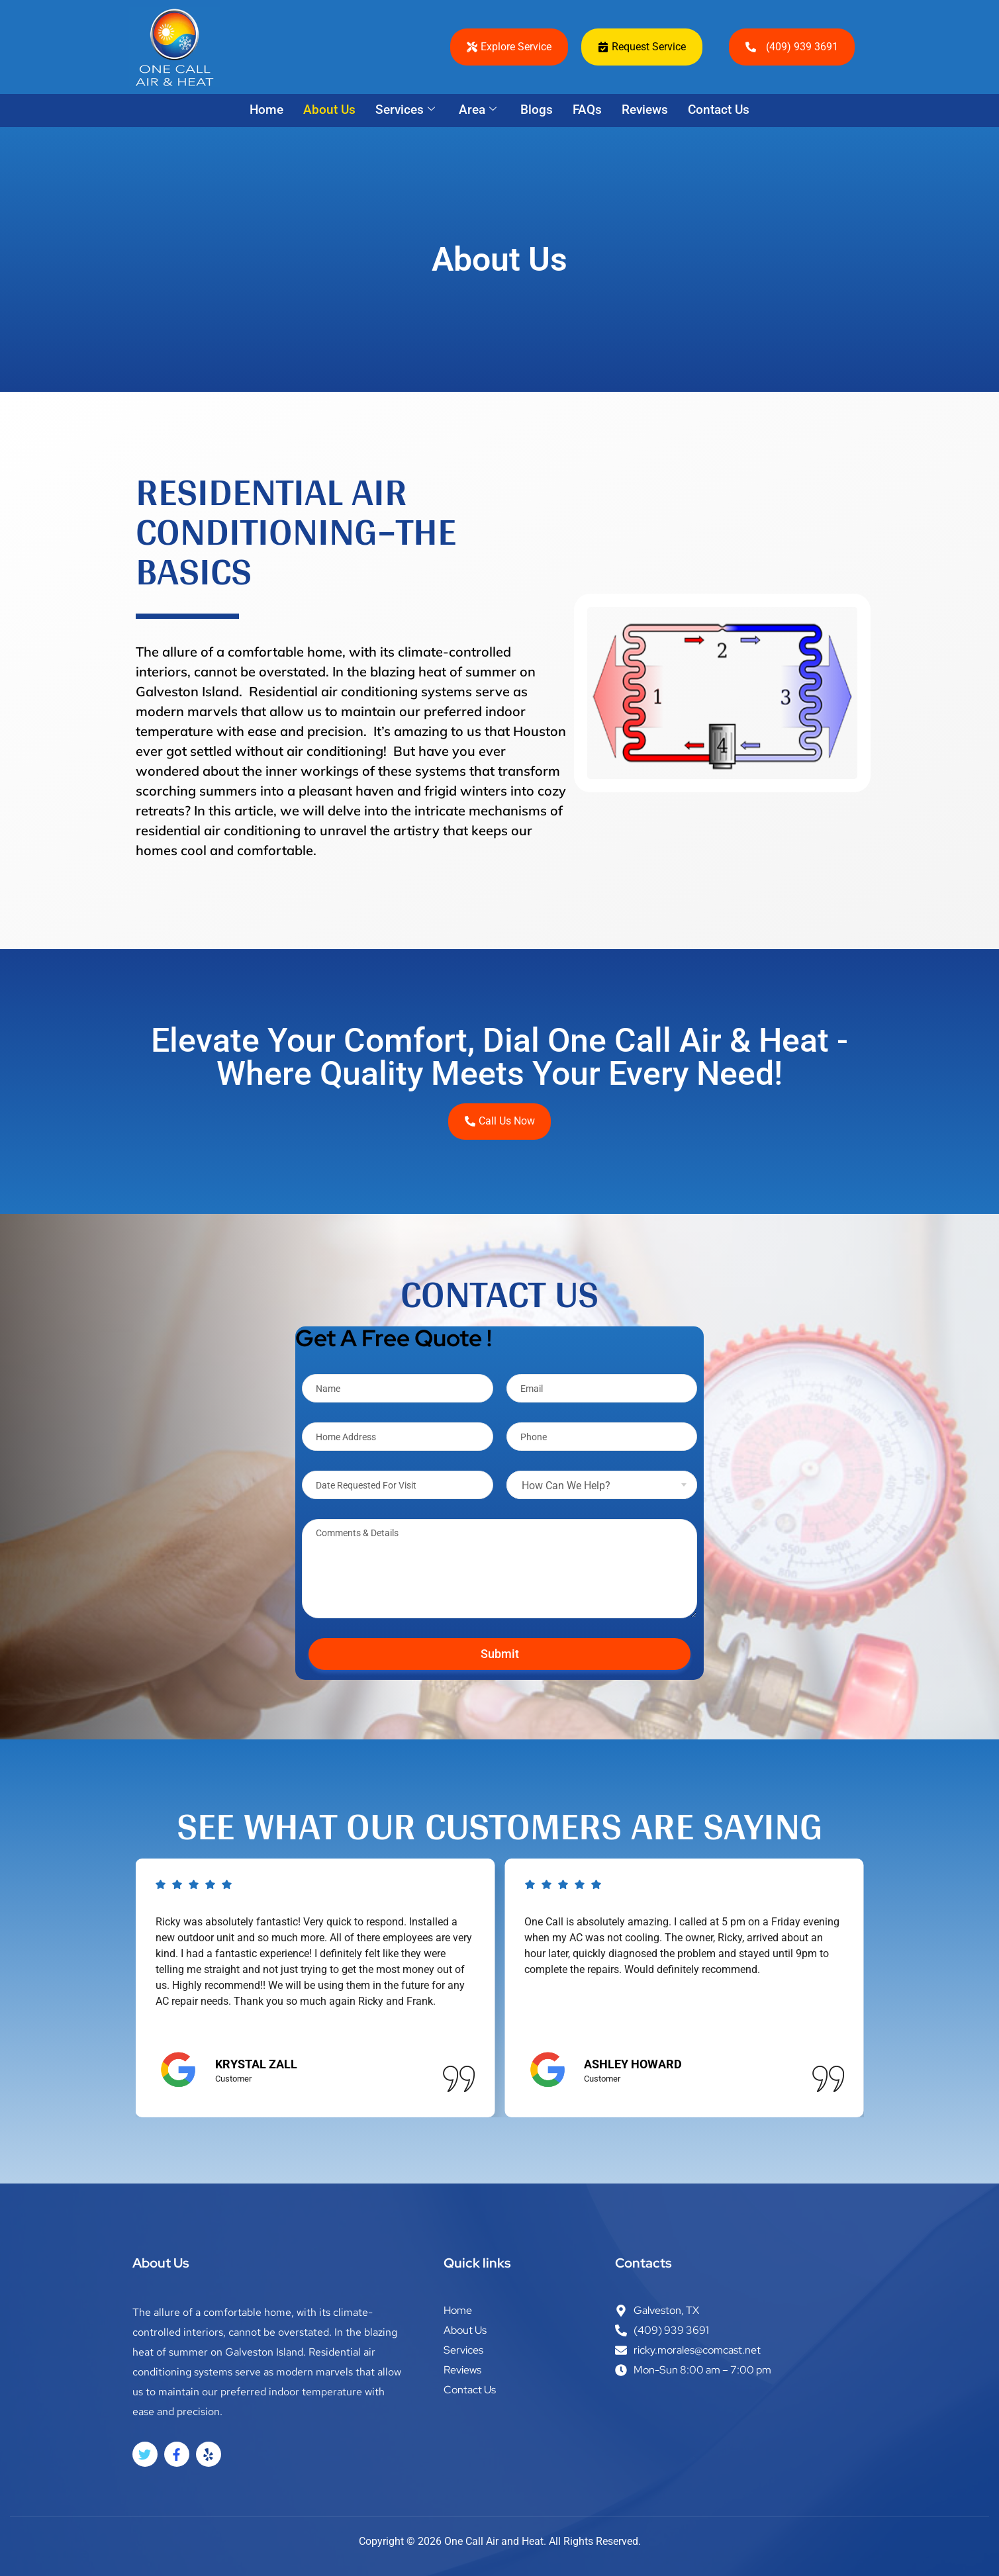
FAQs (587, 109)
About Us (329, 109)
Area (478, 109)
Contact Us (718, 109)
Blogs (536, 109)
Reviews (645, 109)
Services (405, 109)
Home (266, 109)
